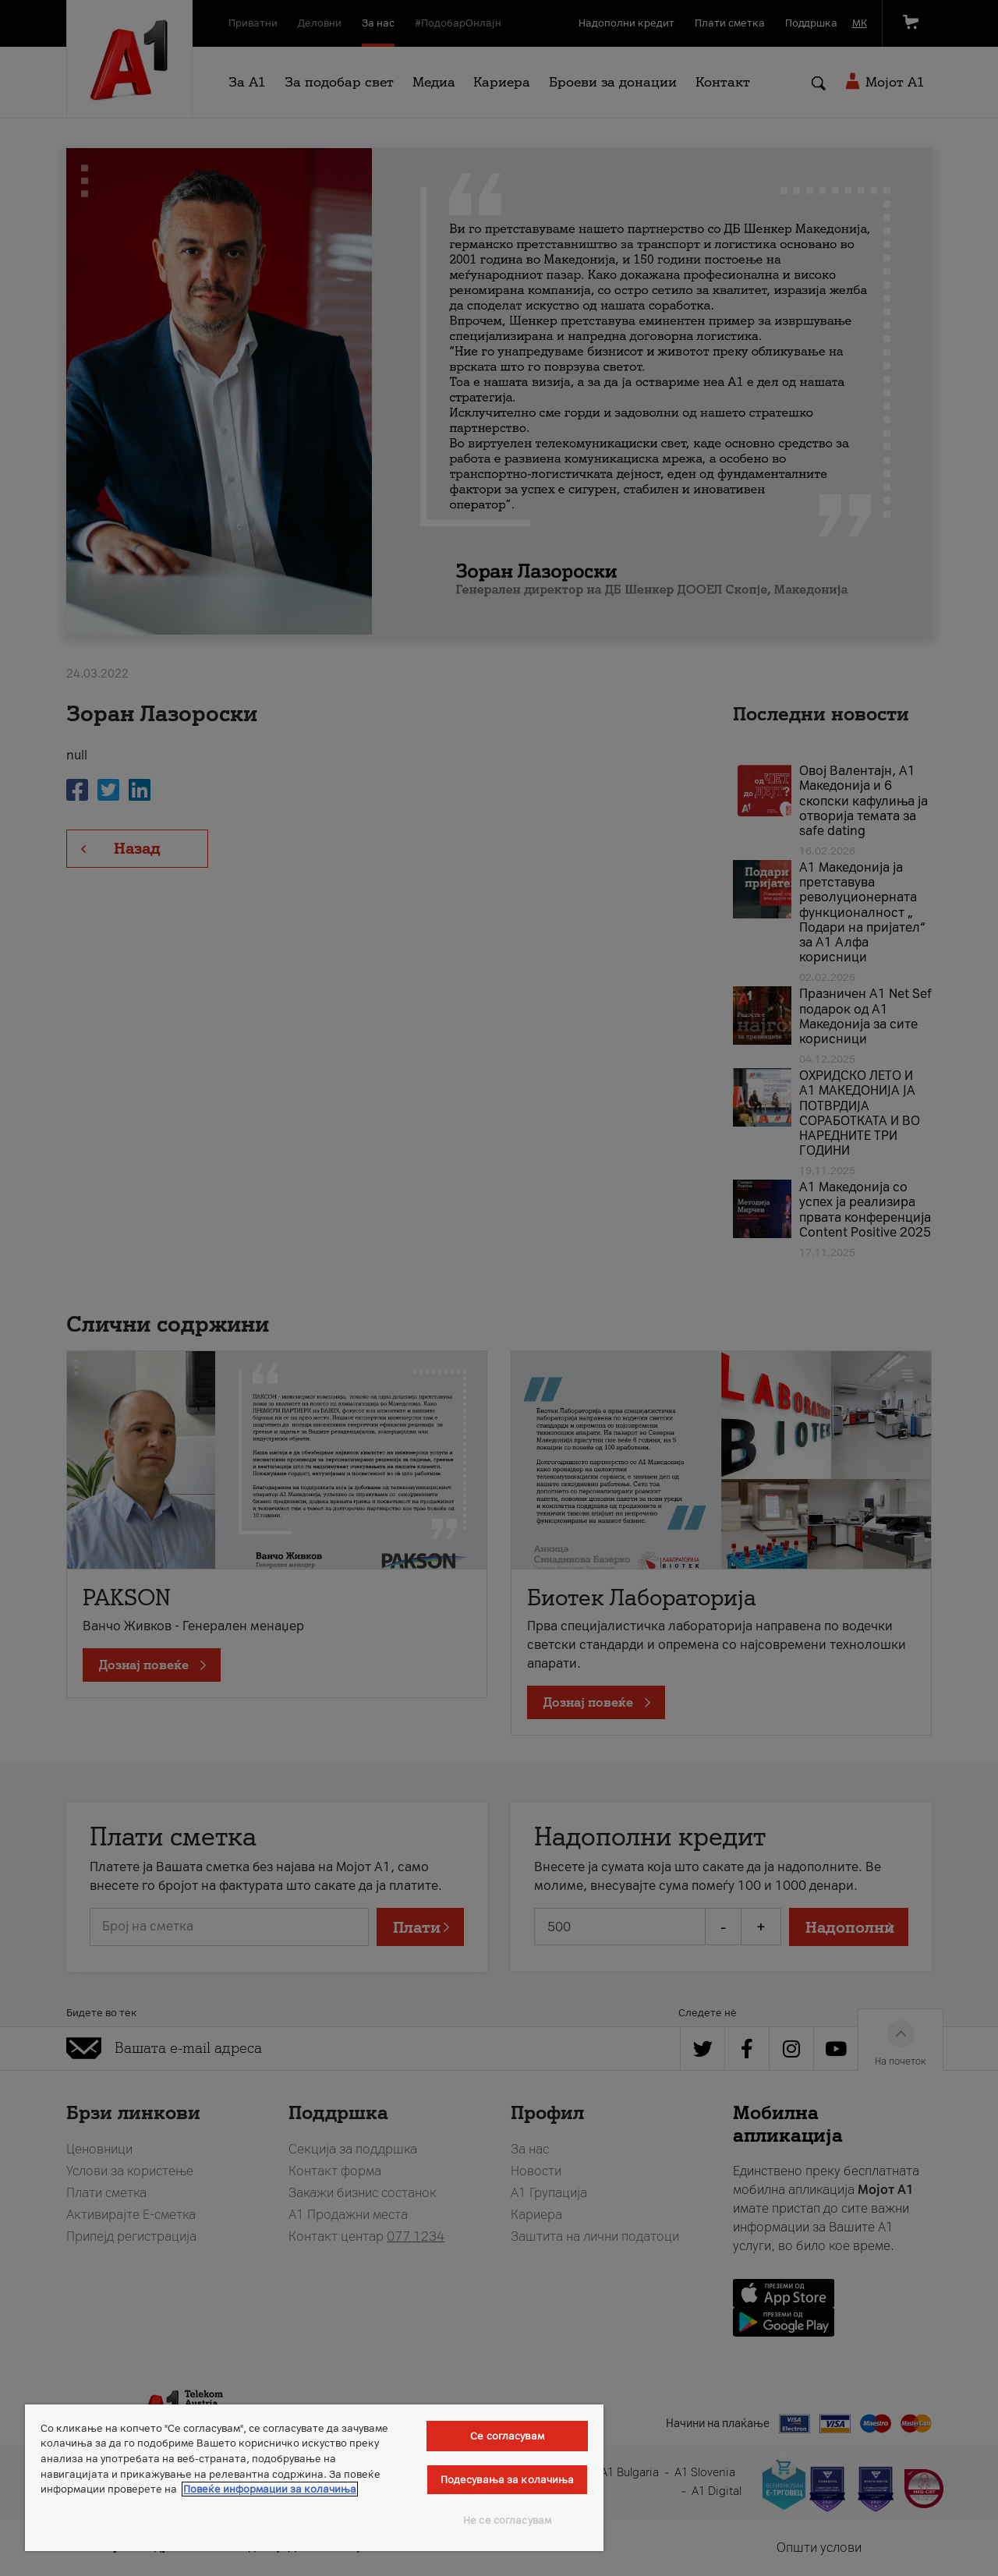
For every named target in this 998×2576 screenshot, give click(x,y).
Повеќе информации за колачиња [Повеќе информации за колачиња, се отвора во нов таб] (269, 2489)
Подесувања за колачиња (508, 2480)
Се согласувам (507, 2436)
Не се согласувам (507, 2520)
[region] (314, 2477)
